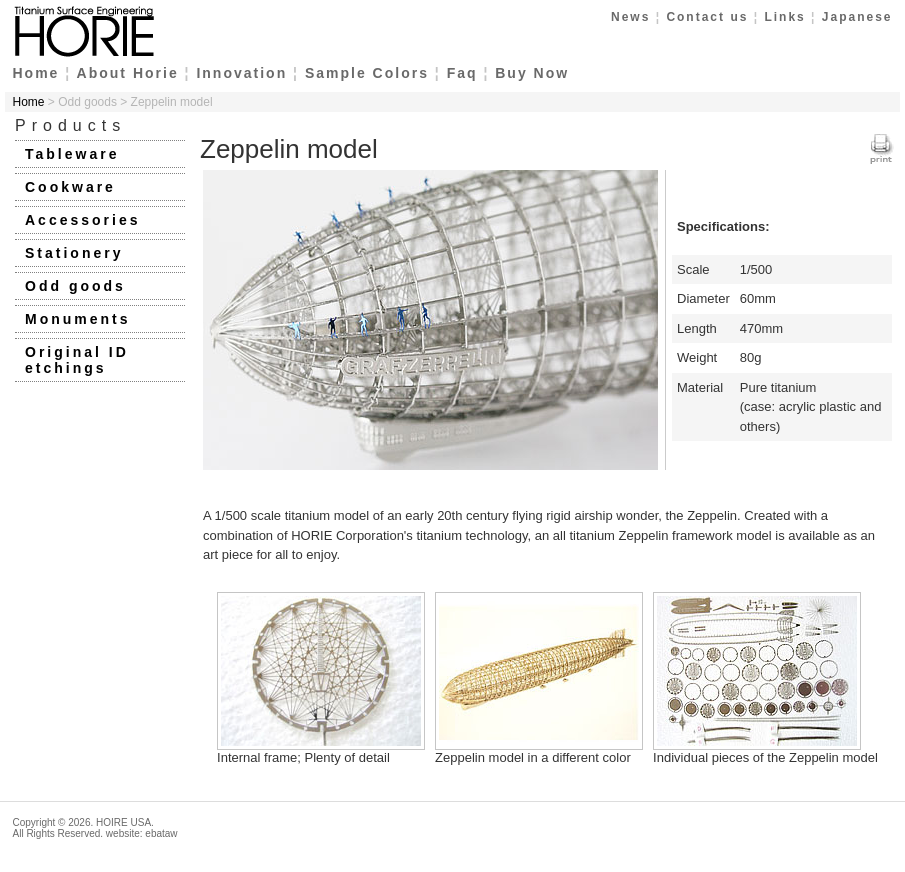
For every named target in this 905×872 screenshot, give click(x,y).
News (630, 17)
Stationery (74, 253)
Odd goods (75, 286)
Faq (462, 73)
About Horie (128, 73)
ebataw (161, 833)
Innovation (241, 73)
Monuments (78, 319)
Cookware (70, 187)
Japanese (857, 17)
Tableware (72, 154)
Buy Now (532, 73)
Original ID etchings (77, 360)
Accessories (83, 220)
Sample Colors (367, 73)
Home (36, 73)
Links (784, 17)
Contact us (707, 17)
